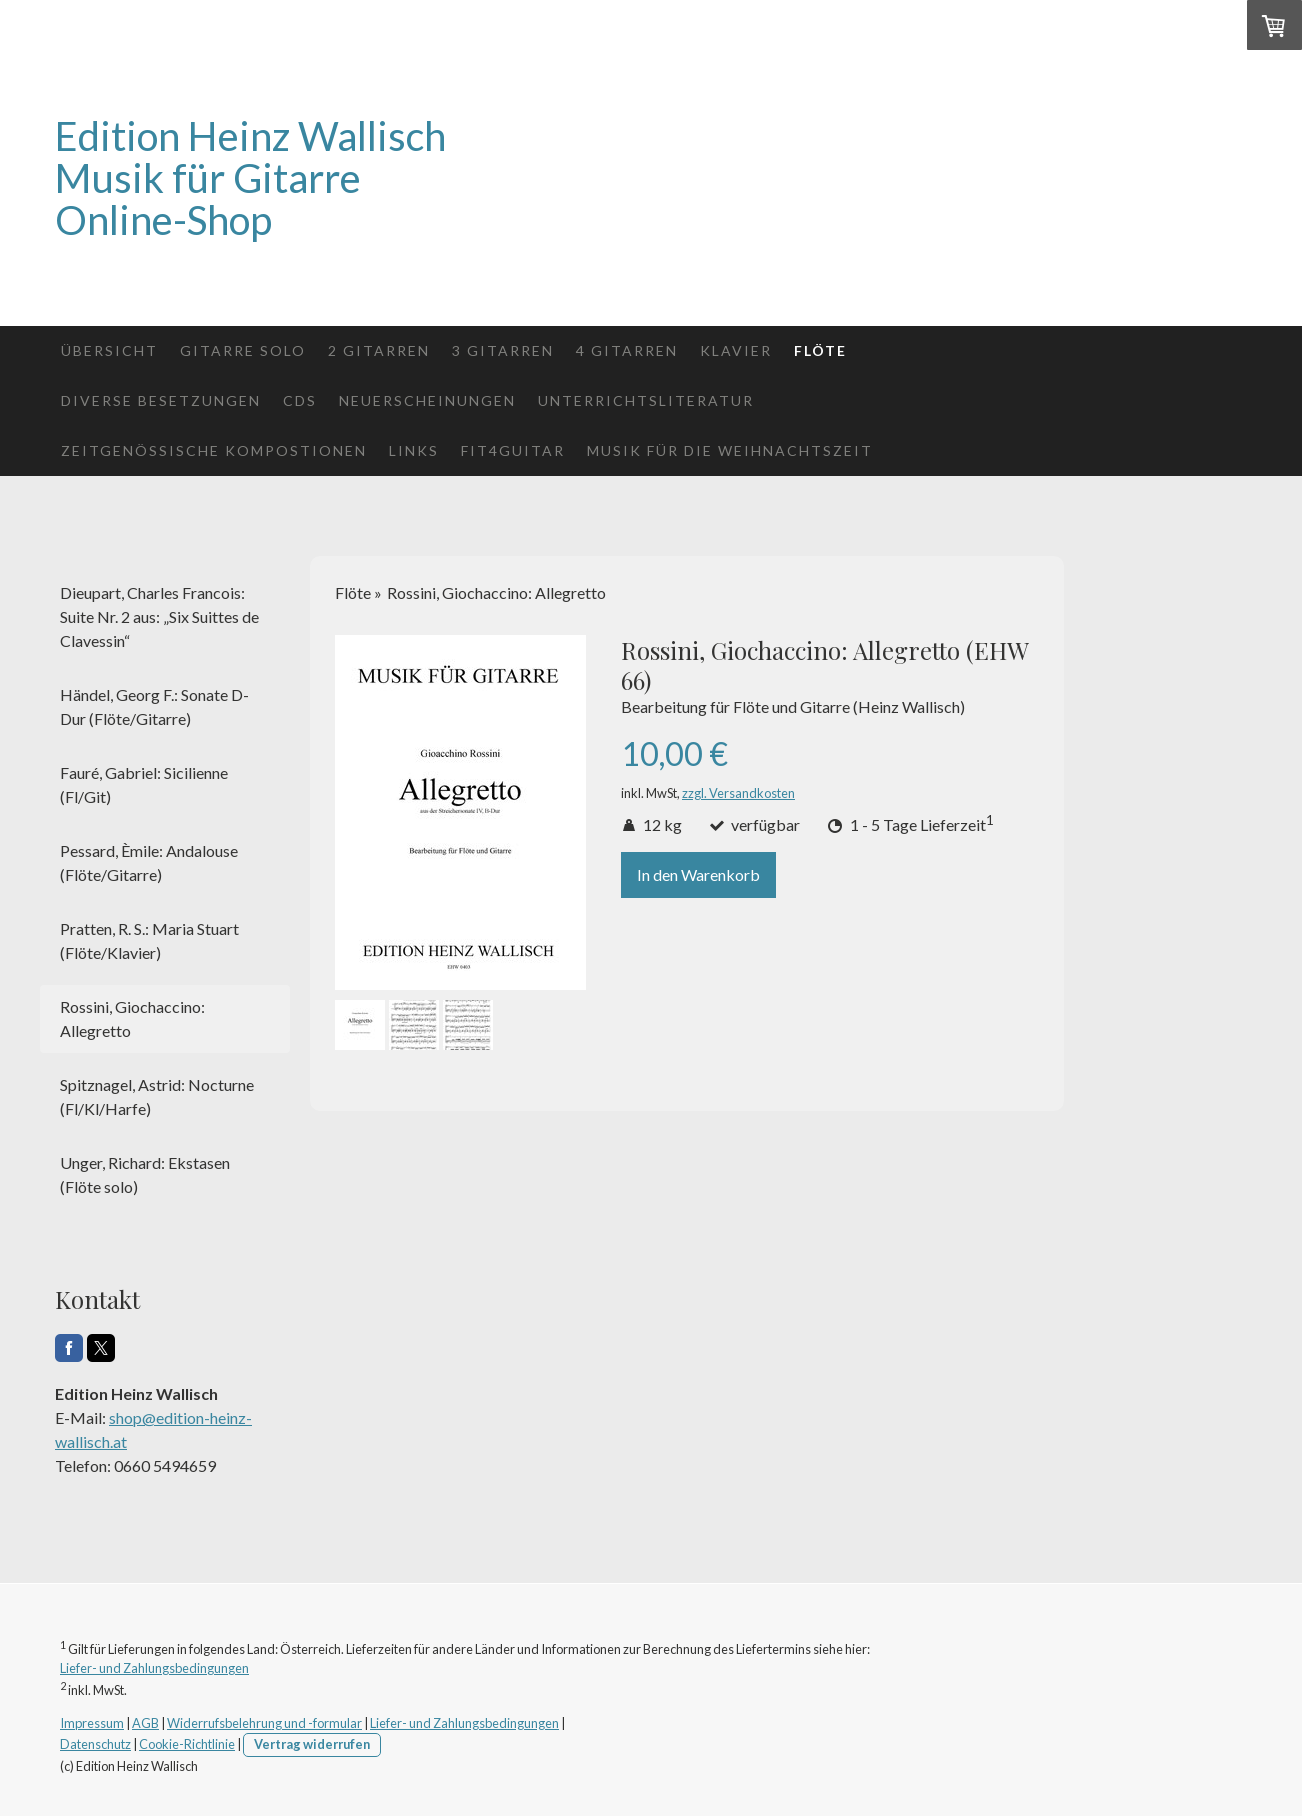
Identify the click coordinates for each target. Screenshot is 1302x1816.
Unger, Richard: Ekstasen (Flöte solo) (145, 1174)
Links (414, 450)
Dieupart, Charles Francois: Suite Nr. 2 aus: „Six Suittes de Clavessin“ (159, 616)
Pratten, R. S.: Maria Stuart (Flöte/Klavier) (149, 940)
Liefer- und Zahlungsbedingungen (154, 1668)
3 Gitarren (503, 350)
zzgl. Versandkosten (738, 793)
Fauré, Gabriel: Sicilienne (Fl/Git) (144, 784)
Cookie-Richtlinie (187, 1744)
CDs (300, 400)
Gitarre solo (243, 350)
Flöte (820, 350)
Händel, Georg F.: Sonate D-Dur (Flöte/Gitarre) (154, 706)
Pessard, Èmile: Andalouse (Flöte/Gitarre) (149, 862)
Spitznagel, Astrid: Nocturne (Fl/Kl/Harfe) (157, 1096)
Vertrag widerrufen (312, 1744)
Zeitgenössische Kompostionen (214, 450)
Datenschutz (95, 1744)
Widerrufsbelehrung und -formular (264, 1723)
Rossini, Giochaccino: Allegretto (132, 1018)
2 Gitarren (379, 350)
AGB (145, 1723)
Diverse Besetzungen (161, 400)
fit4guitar (513, 450)
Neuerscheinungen (427, 400)
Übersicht (109, 350)
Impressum (92, 1723)
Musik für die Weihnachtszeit (730, 450)
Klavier (736, 350)
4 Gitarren (627, 350)
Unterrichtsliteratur (646, 400)
